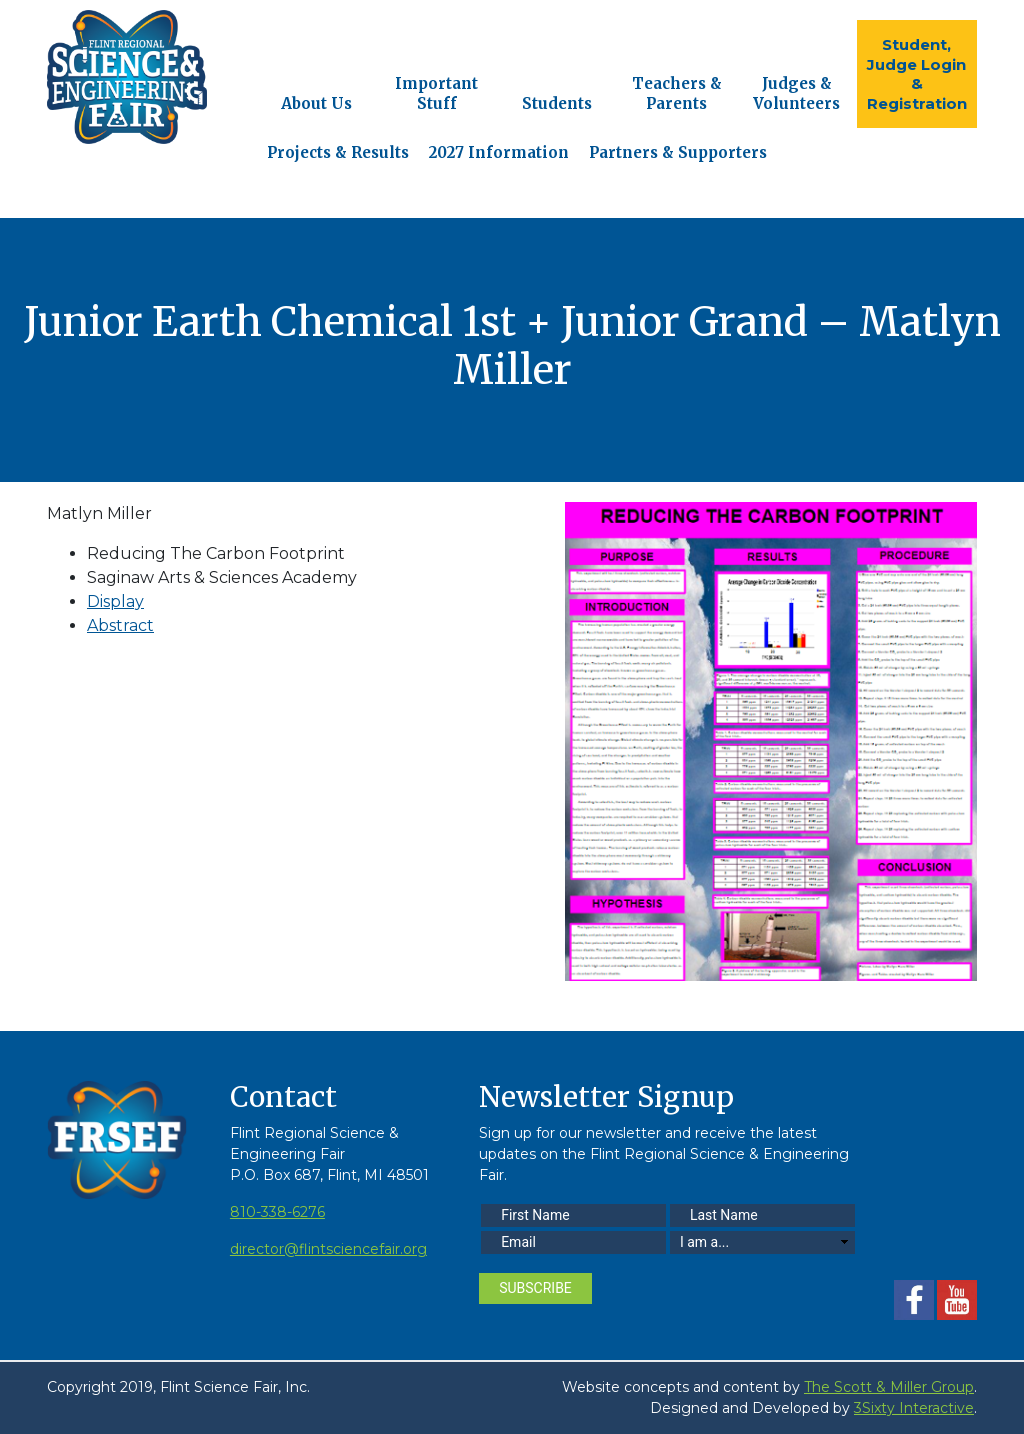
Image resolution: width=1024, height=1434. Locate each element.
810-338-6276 (277, 1212)
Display (115, 601)
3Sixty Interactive (914, 1408)
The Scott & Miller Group (889, 1387)
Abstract (120, 625)
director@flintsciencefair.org (328, 1249)
